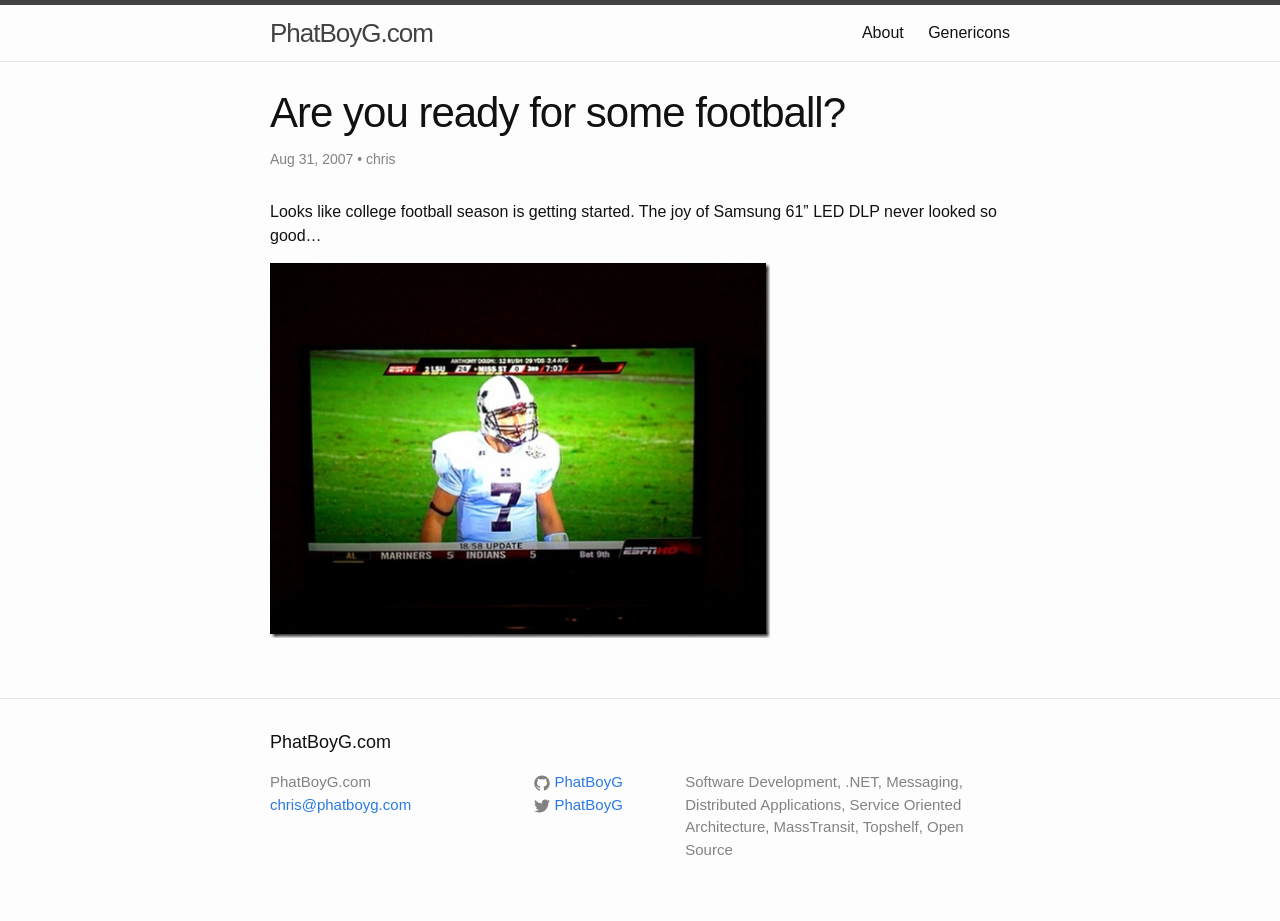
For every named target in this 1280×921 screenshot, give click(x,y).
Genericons (969, 32)
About (883, 32)
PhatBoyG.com (351, 33)
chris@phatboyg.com (340, 804)
